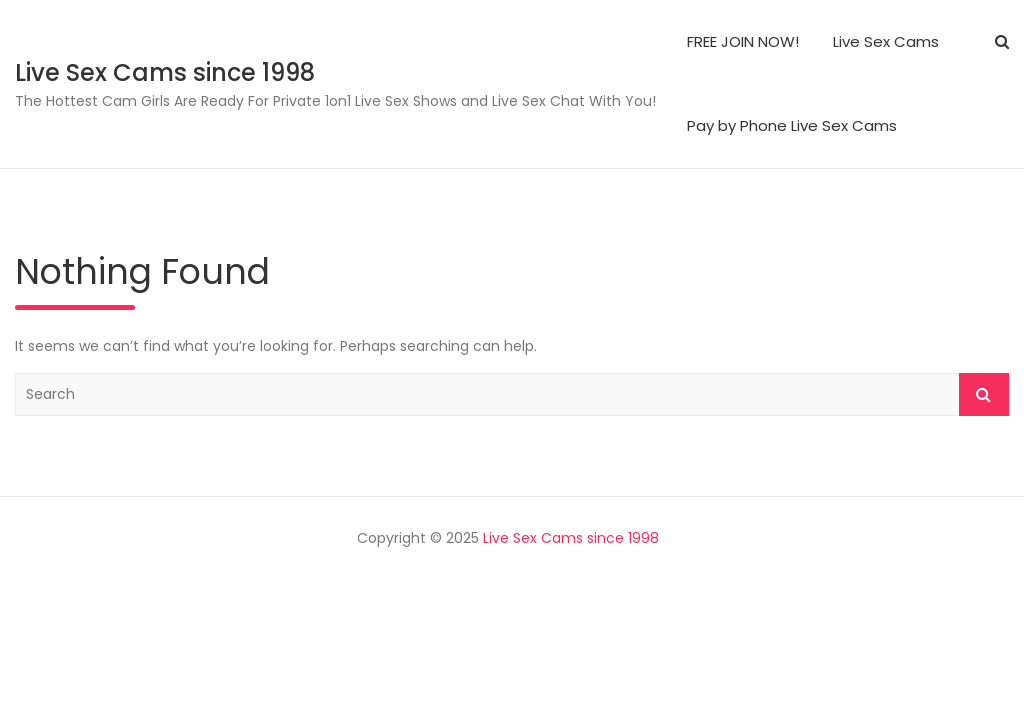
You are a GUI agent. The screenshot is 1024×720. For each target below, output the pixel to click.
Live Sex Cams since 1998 (165, 72)
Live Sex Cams (886, 41)
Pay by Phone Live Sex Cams (792, 125)
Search (984, 394)
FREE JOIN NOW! (743, 41)
